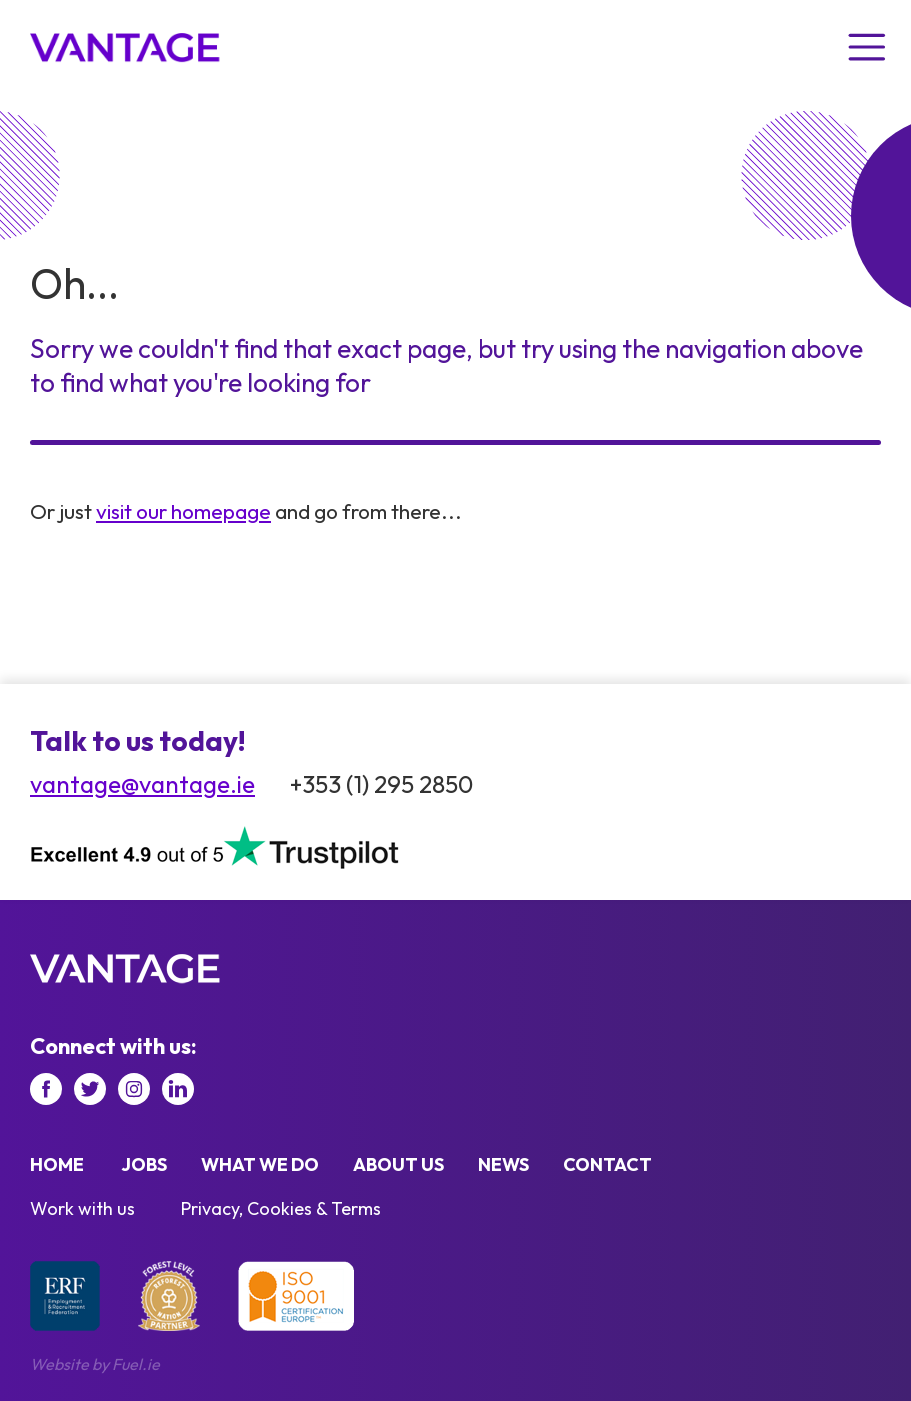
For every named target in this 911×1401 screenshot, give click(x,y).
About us (398, 1164)
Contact (607, 1164)
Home (57, 1164)
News (503, 1164)
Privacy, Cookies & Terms (281, 1208)
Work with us (82, 1208)
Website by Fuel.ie (95, 1364)
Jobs (144, 1164)
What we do (260, 1164)
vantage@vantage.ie (142, 784)
